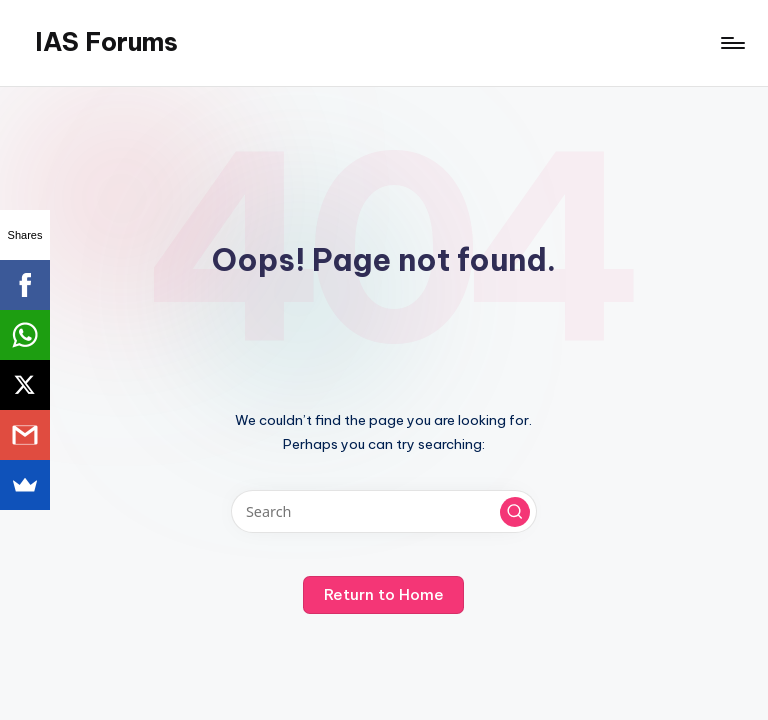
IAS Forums (106, 42)
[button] (515, 512)
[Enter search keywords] (383, 511)
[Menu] (731, 43)
